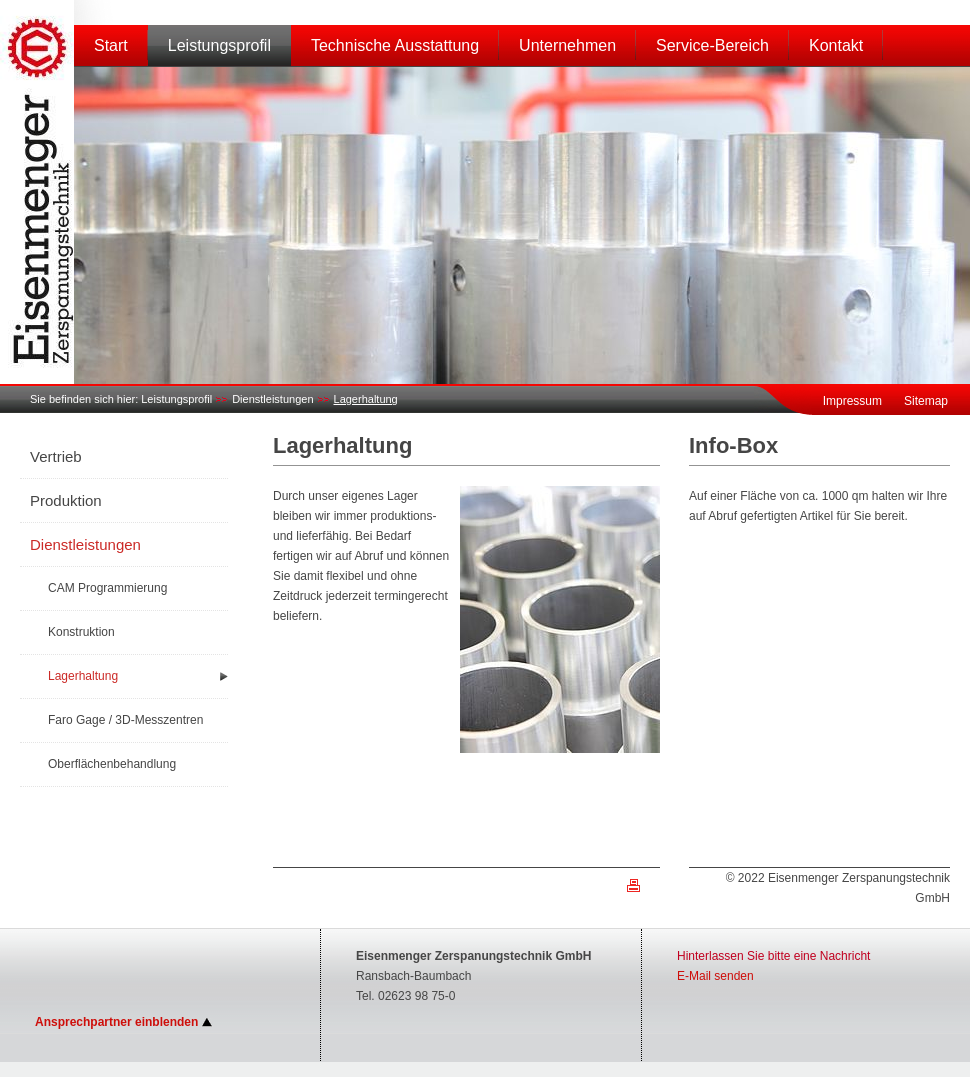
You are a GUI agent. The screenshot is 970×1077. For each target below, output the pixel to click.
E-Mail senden (715, 976)
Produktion (66, 500)
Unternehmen (567, 45)
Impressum (852, 401)
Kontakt (836, 45)
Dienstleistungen (272, 399)
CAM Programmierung (107, 588)
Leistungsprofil (219, 45)
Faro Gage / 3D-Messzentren (125, 720)
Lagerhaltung (366, 399)
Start (111, 45)
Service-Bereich (712, 45)
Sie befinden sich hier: (84, 399)
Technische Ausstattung (395, 45)
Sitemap (926, 401)
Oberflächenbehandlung (112, 764)
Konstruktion (81, 632)
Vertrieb (56, 456)
